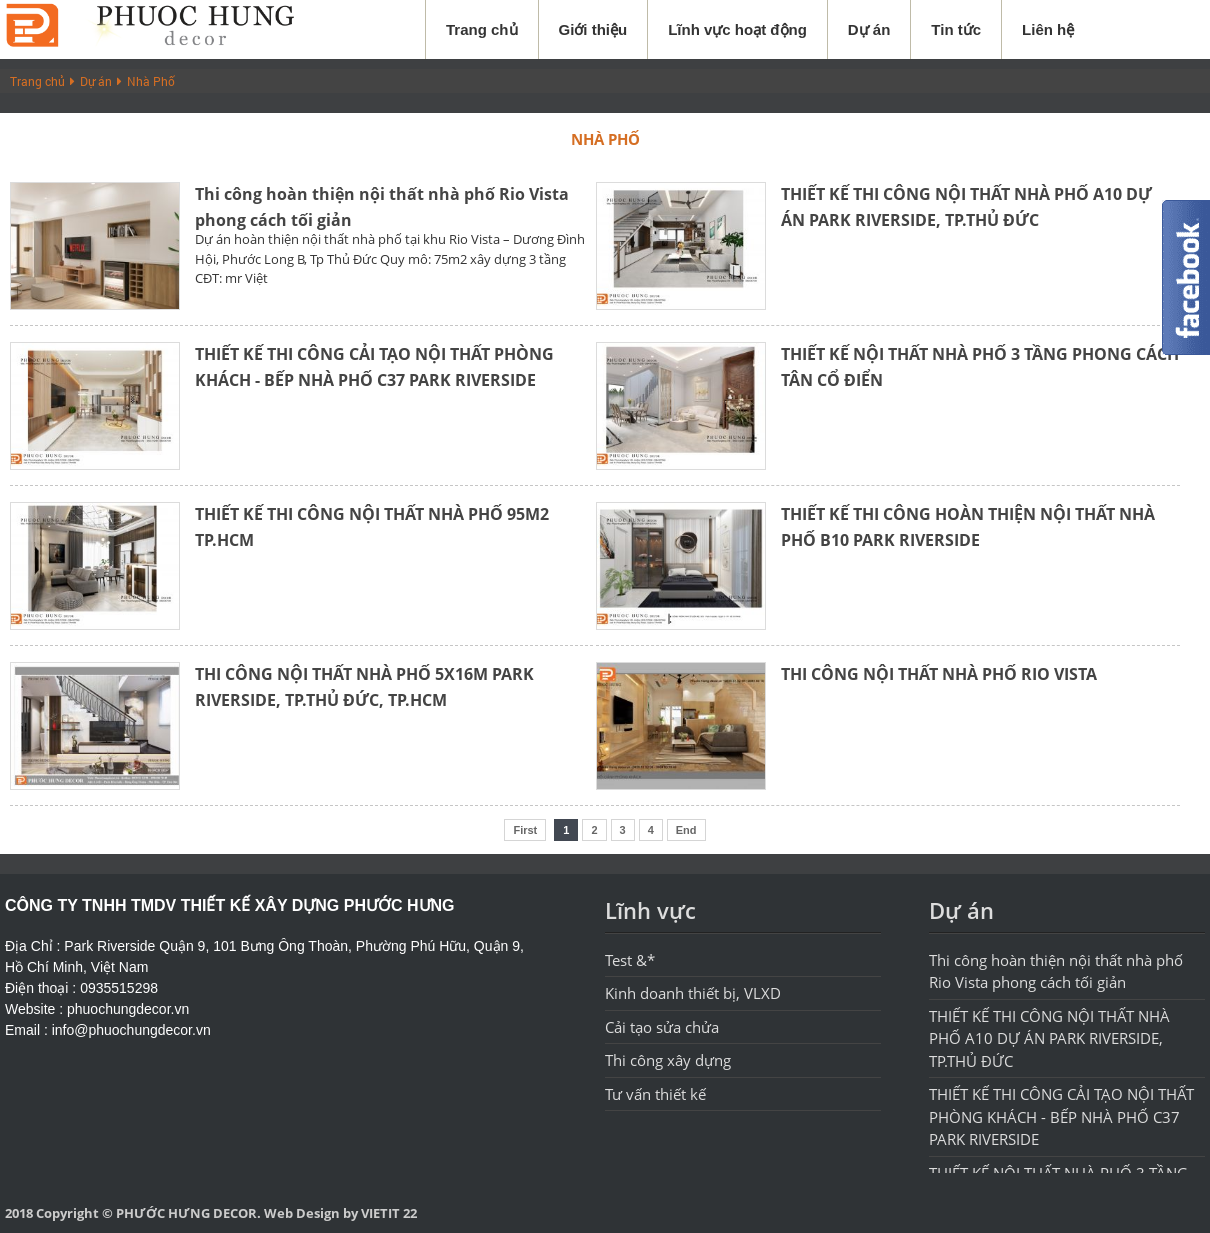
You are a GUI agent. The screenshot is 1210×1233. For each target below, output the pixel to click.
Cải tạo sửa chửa (662, 1027)
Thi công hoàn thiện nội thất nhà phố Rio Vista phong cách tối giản (1056, 971)
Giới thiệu (593, 29)
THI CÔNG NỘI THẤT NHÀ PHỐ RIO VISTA (939, 674)
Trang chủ (482, 29)
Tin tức (956, 29)
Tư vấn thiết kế (655, 1094)
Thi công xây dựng (668, 1060)
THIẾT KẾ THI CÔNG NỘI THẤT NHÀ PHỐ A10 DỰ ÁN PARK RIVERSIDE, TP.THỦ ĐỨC (1049, 1038)
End (686, 830)
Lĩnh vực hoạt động (737, 29)
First (525, 830)
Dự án (869, 29)
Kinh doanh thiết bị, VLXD (693, 993)
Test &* (630, 960)
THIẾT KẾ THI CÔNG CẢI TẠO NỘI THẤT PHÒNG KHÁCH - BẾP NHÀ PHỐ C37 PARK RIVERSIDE (1061, 1116)
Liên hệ (1048, 29)
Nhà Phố (151, 81)
